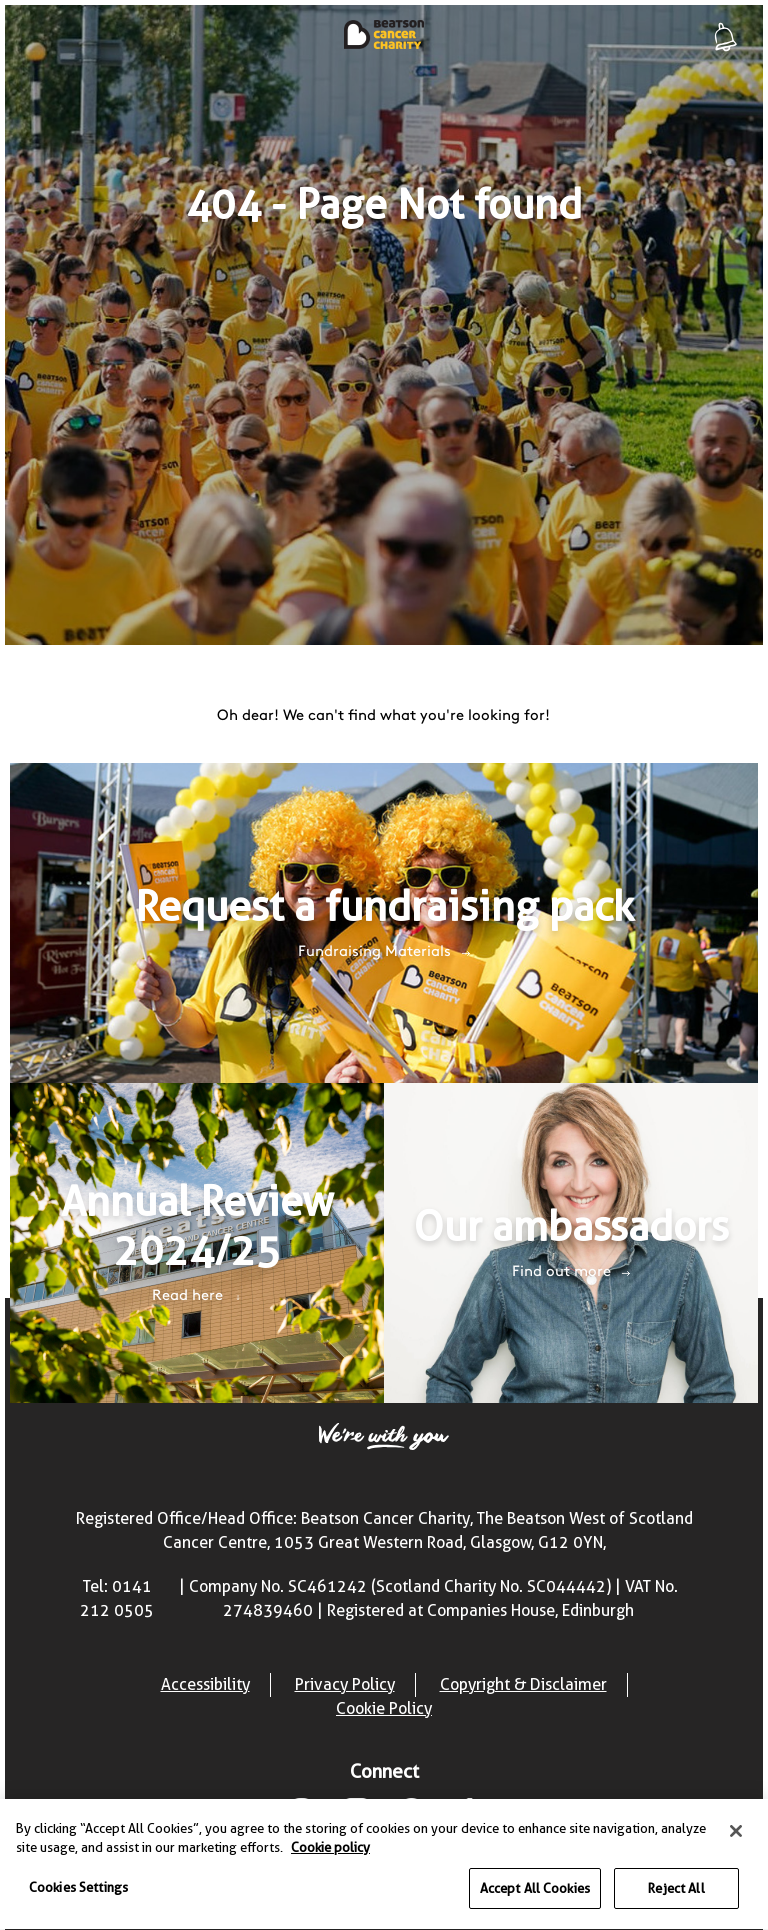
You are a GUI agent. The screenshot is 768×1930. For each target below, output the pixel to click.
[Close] (736, 1833)
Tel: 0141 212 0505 (117, 1598)
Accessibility (205, 1684)
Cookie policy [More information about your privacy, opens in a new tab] (330, 1849)
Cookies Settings (78, 1889)
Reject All (676, 1890)
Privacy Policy (345, 1684)
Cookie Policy (384, 1708)
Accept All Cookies (535, 1890)
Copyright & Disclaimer (523, 1684)
